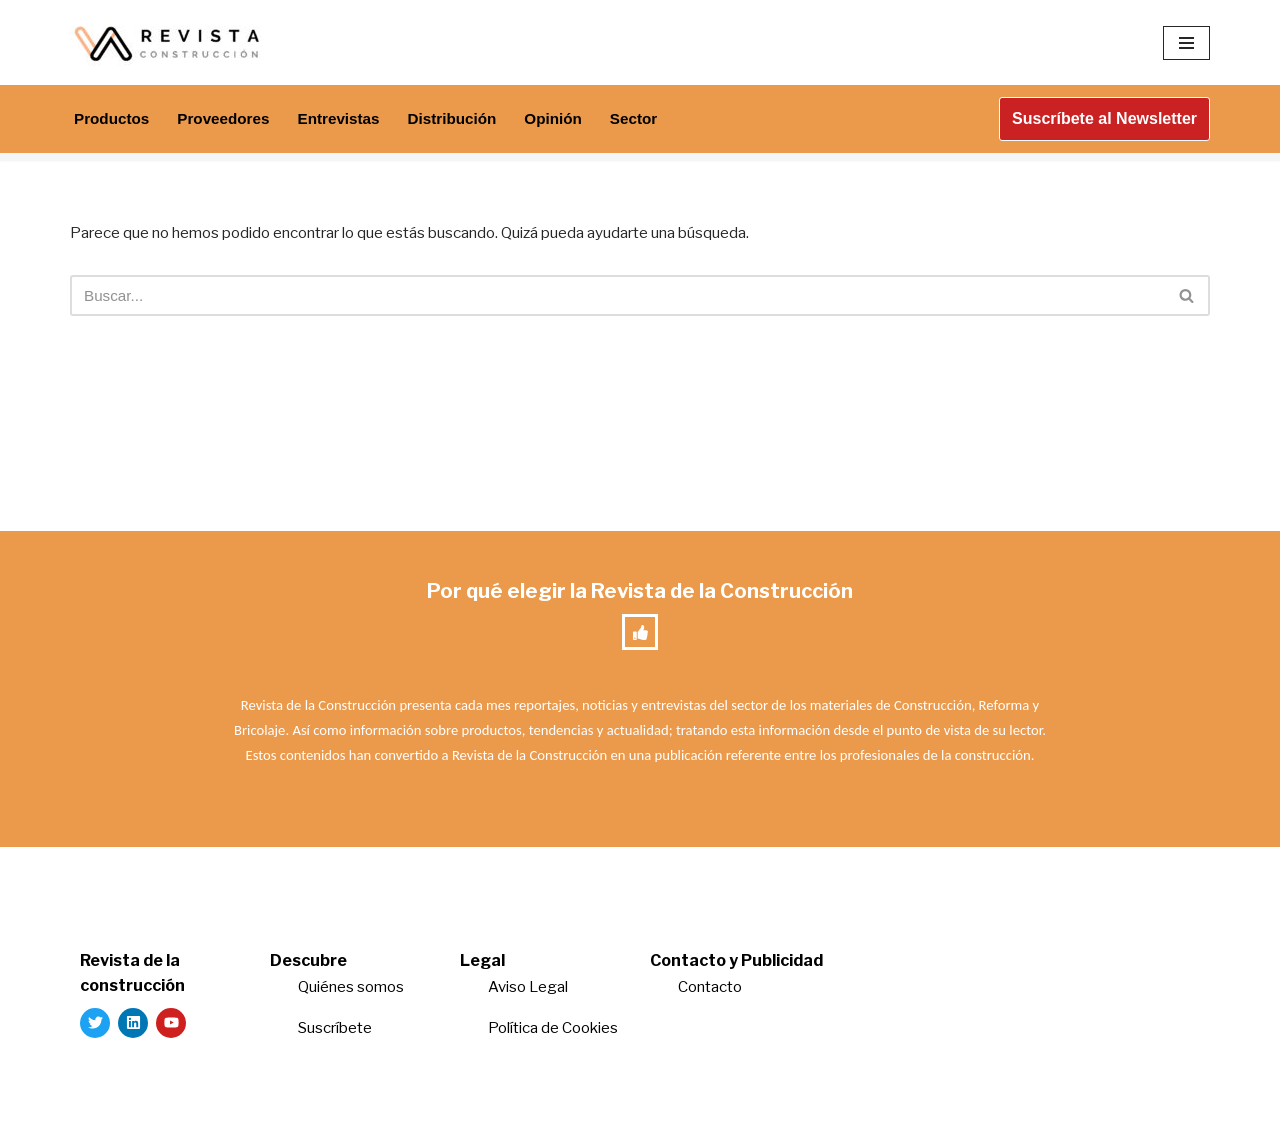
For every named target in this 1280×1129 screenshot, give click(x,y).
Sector (655, 119)
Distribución (466, 119)
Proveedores (229, 119)
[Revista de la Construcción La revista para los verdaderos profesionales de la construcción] (170, 42)
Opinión (572, 119)
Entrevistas (349, 119)
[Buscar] (617, 299)
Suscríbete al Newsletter (1104, 118)
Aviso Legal (528, 996)
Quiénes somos (351, 996)
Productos (113, 119)
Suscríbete (336, 1037)
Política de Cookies (553, 1037)
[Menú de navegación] (1186, 43)
